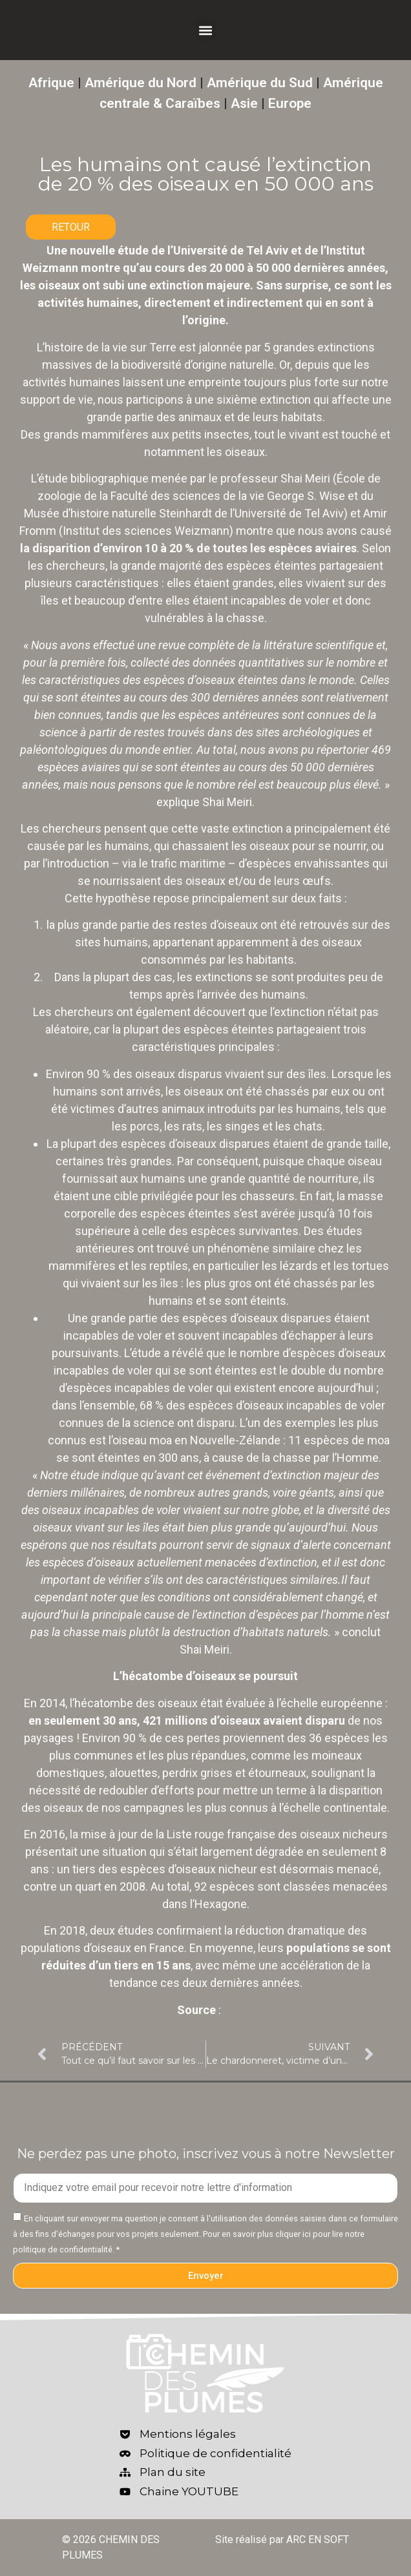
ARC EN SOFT (317, 2539)
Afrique (51, 82)
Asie (244, 103)
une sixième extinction (253, 399)
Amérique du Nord (140, 82)
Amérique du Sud (260, 82)
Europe (289, 103)
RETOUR (71, 227)
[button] (205, 30)
